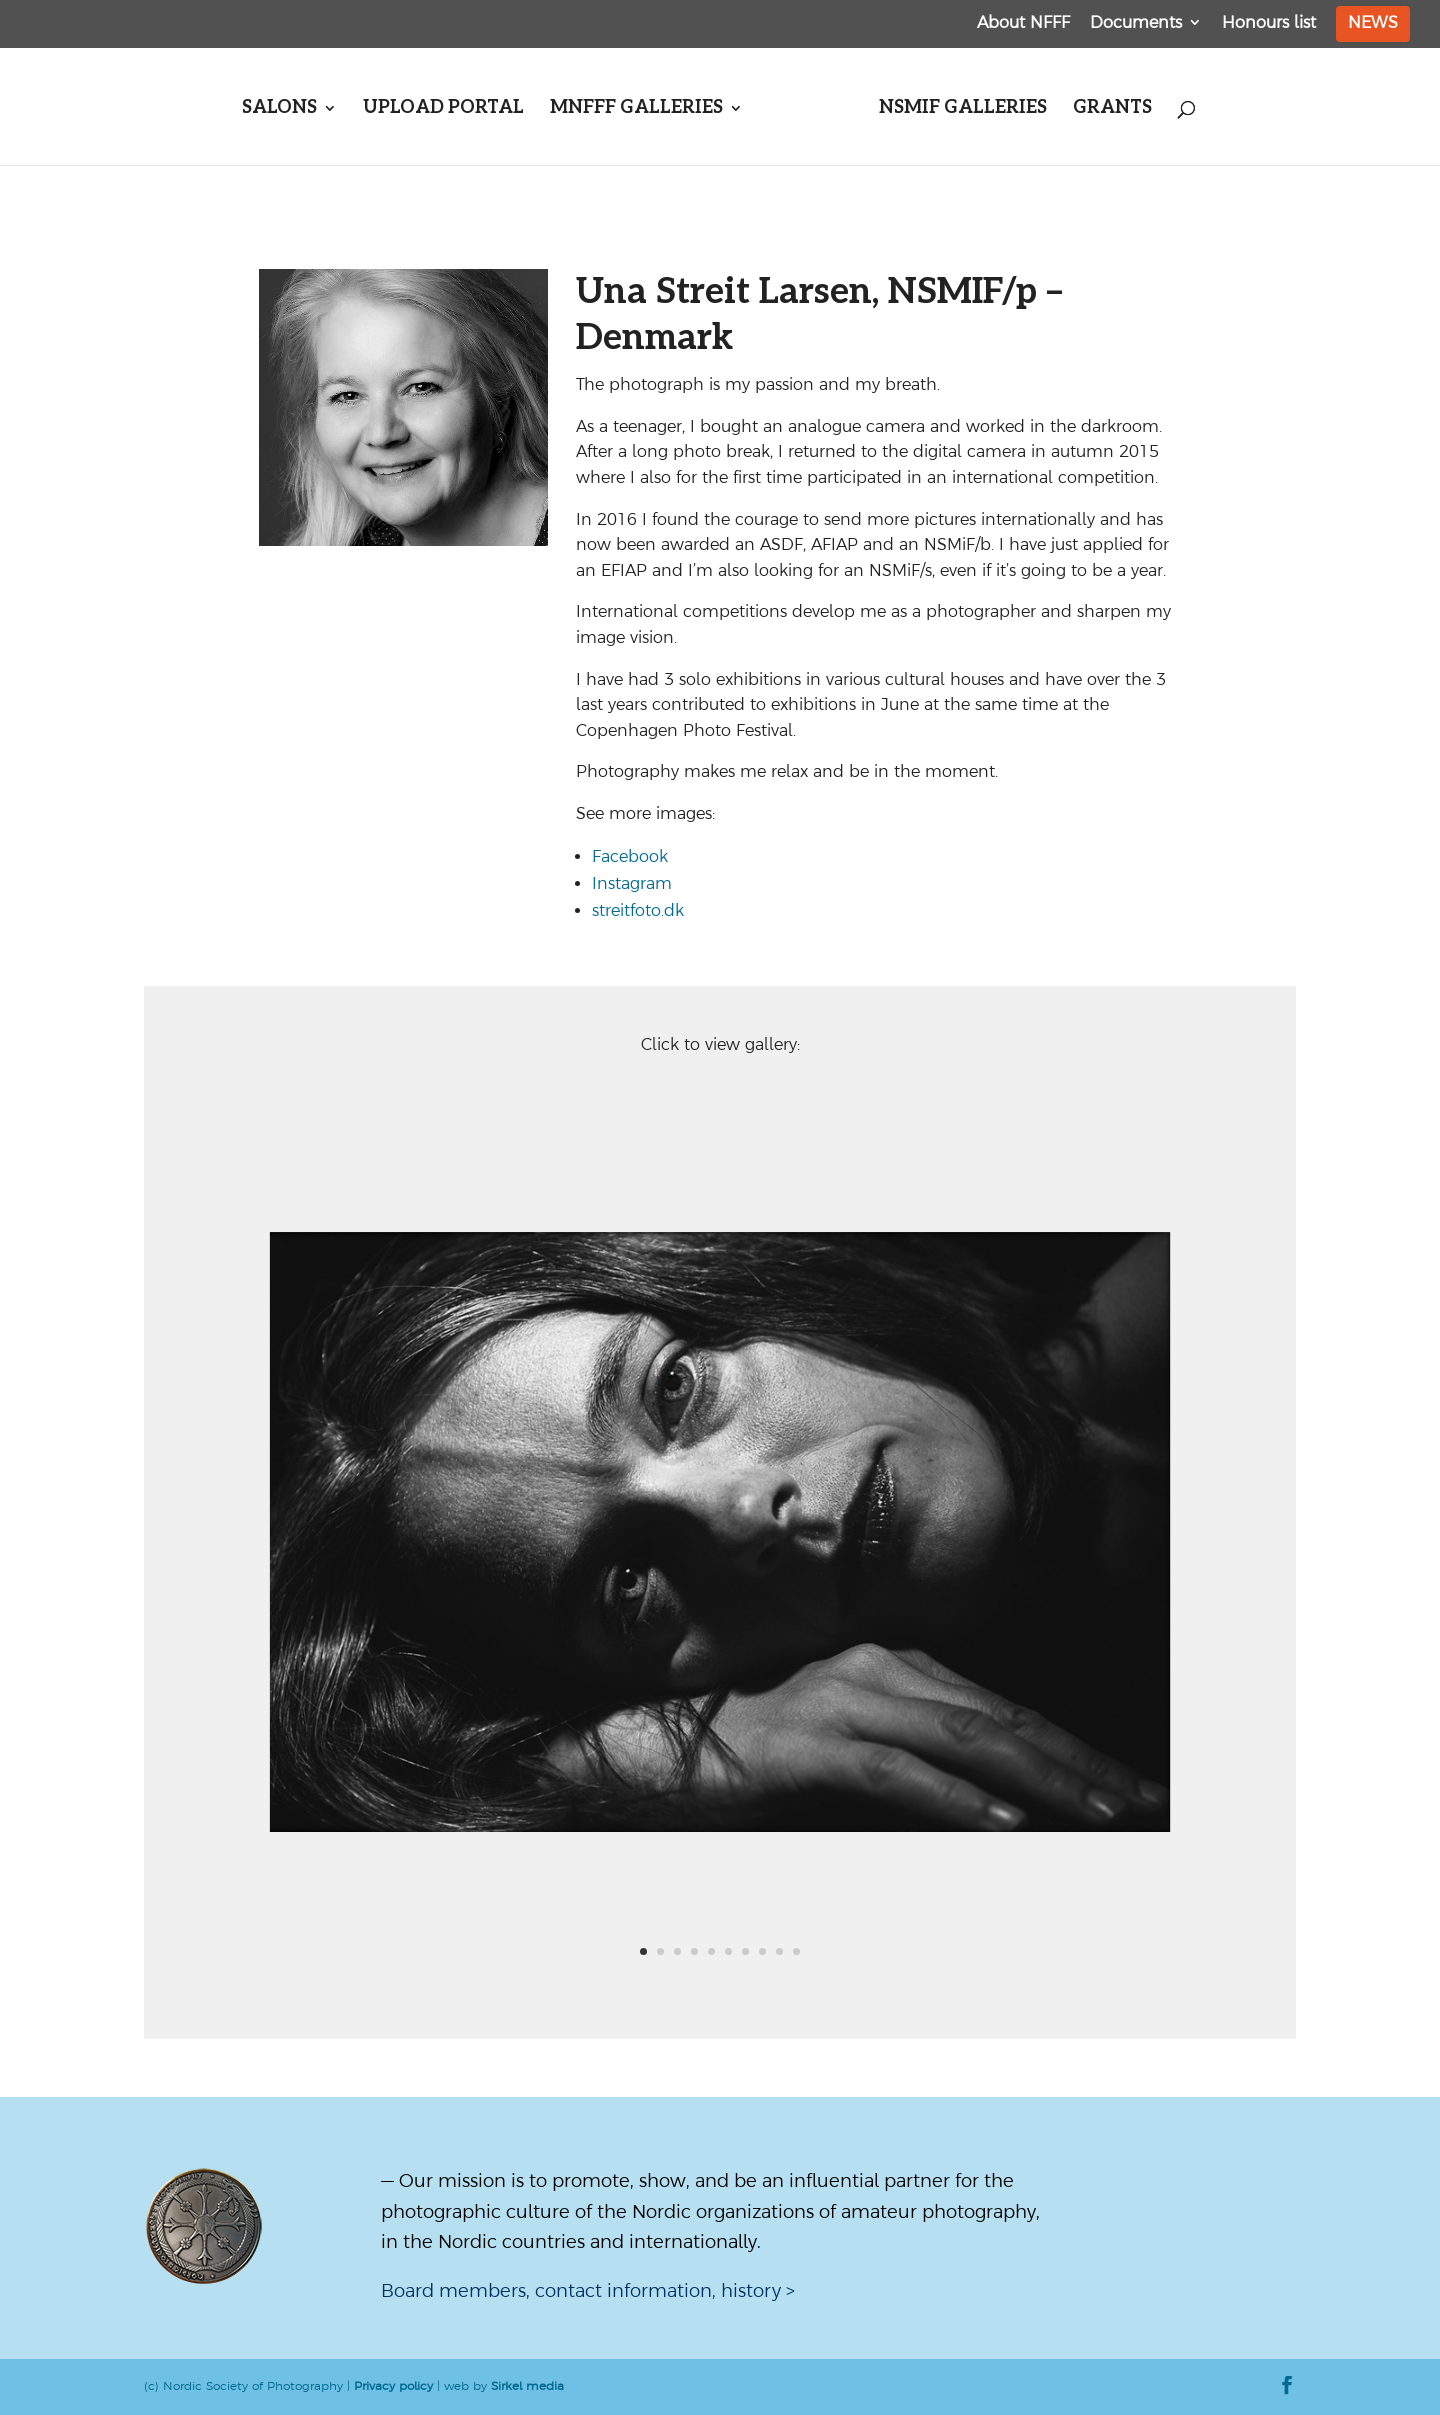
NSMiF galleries (963, 109)
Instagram (632, 883)
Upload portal (443, 109)
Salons (279, 109)
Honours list (1269, 22)
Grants (1112, 109)
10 (796, 1951)
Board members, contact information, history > (588, 2290)
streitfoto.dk (638, 910)
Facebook (630, 856)
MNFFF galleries (636, 109)
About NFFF (1023, 22)
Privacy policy (393, 2386)
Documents (1136, 22)
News (1373, 22)
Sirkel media (527, 2386)
